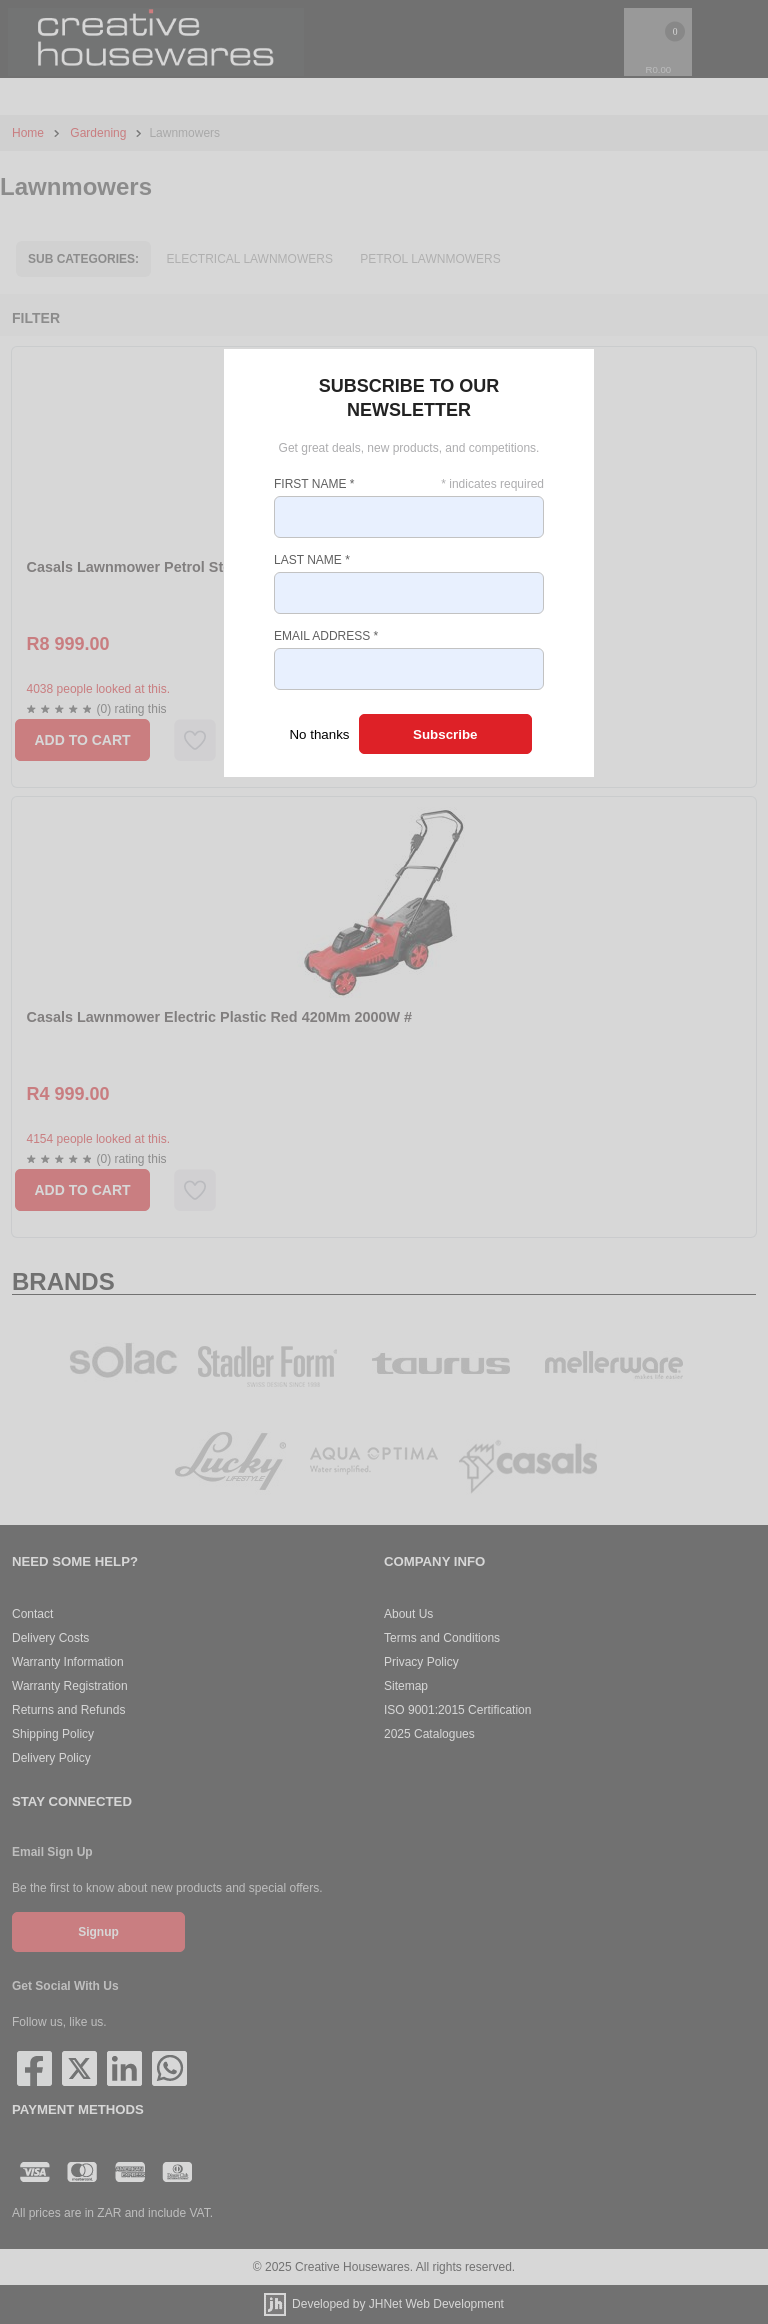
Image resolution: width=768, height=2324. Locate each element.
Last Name (312, 560)
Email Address (326, 636)
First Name (314, 484)
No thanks (319, 734)
